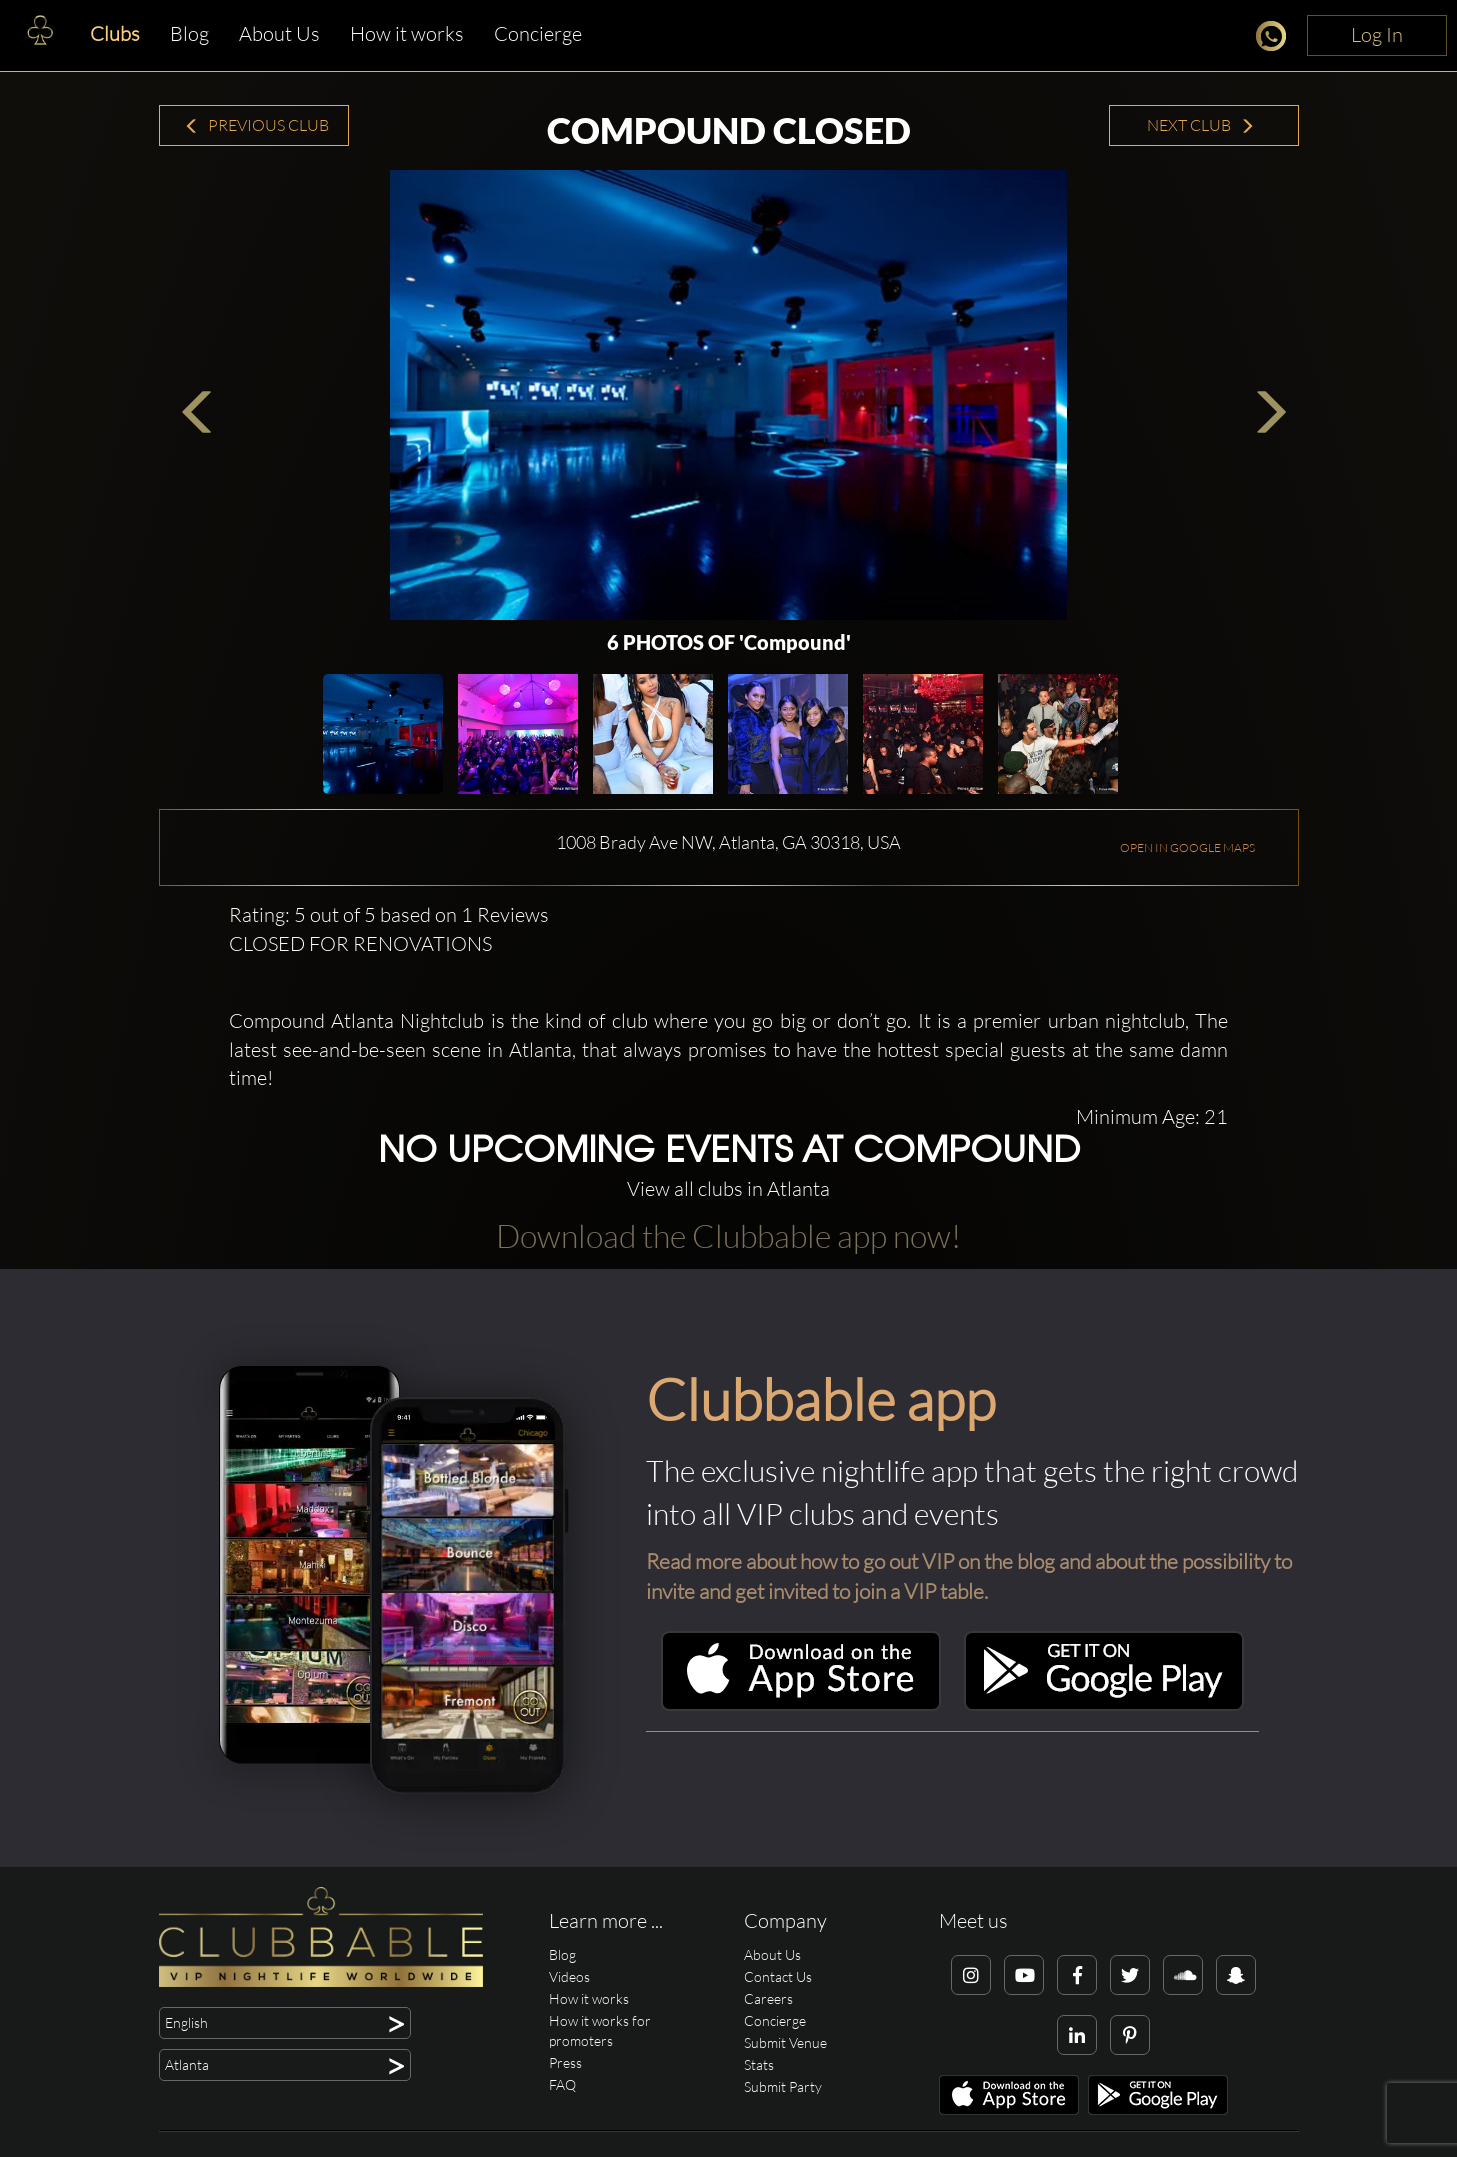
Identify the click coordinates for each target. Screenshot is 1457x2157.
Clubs (115, 33)
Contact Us (778, 1976)
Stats (759, 2064)
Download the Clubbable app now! (728, 1235)
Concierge (538, 33)
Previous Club (256, 125)
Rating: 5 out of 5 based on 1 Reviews (389, 914)
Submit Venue (785, 2042)
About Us (279, 33)
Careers (768, 1998)
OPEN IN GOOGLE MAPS (1187, 847)
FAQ (562, 2084)
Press (565, 2062)
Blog (189, 33)
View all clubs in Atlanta (728, 1188)
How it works (407, 33)
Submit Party (783, 2086)
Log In (1377, 34)
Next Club (1201, 125)
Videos (569, 1976)
